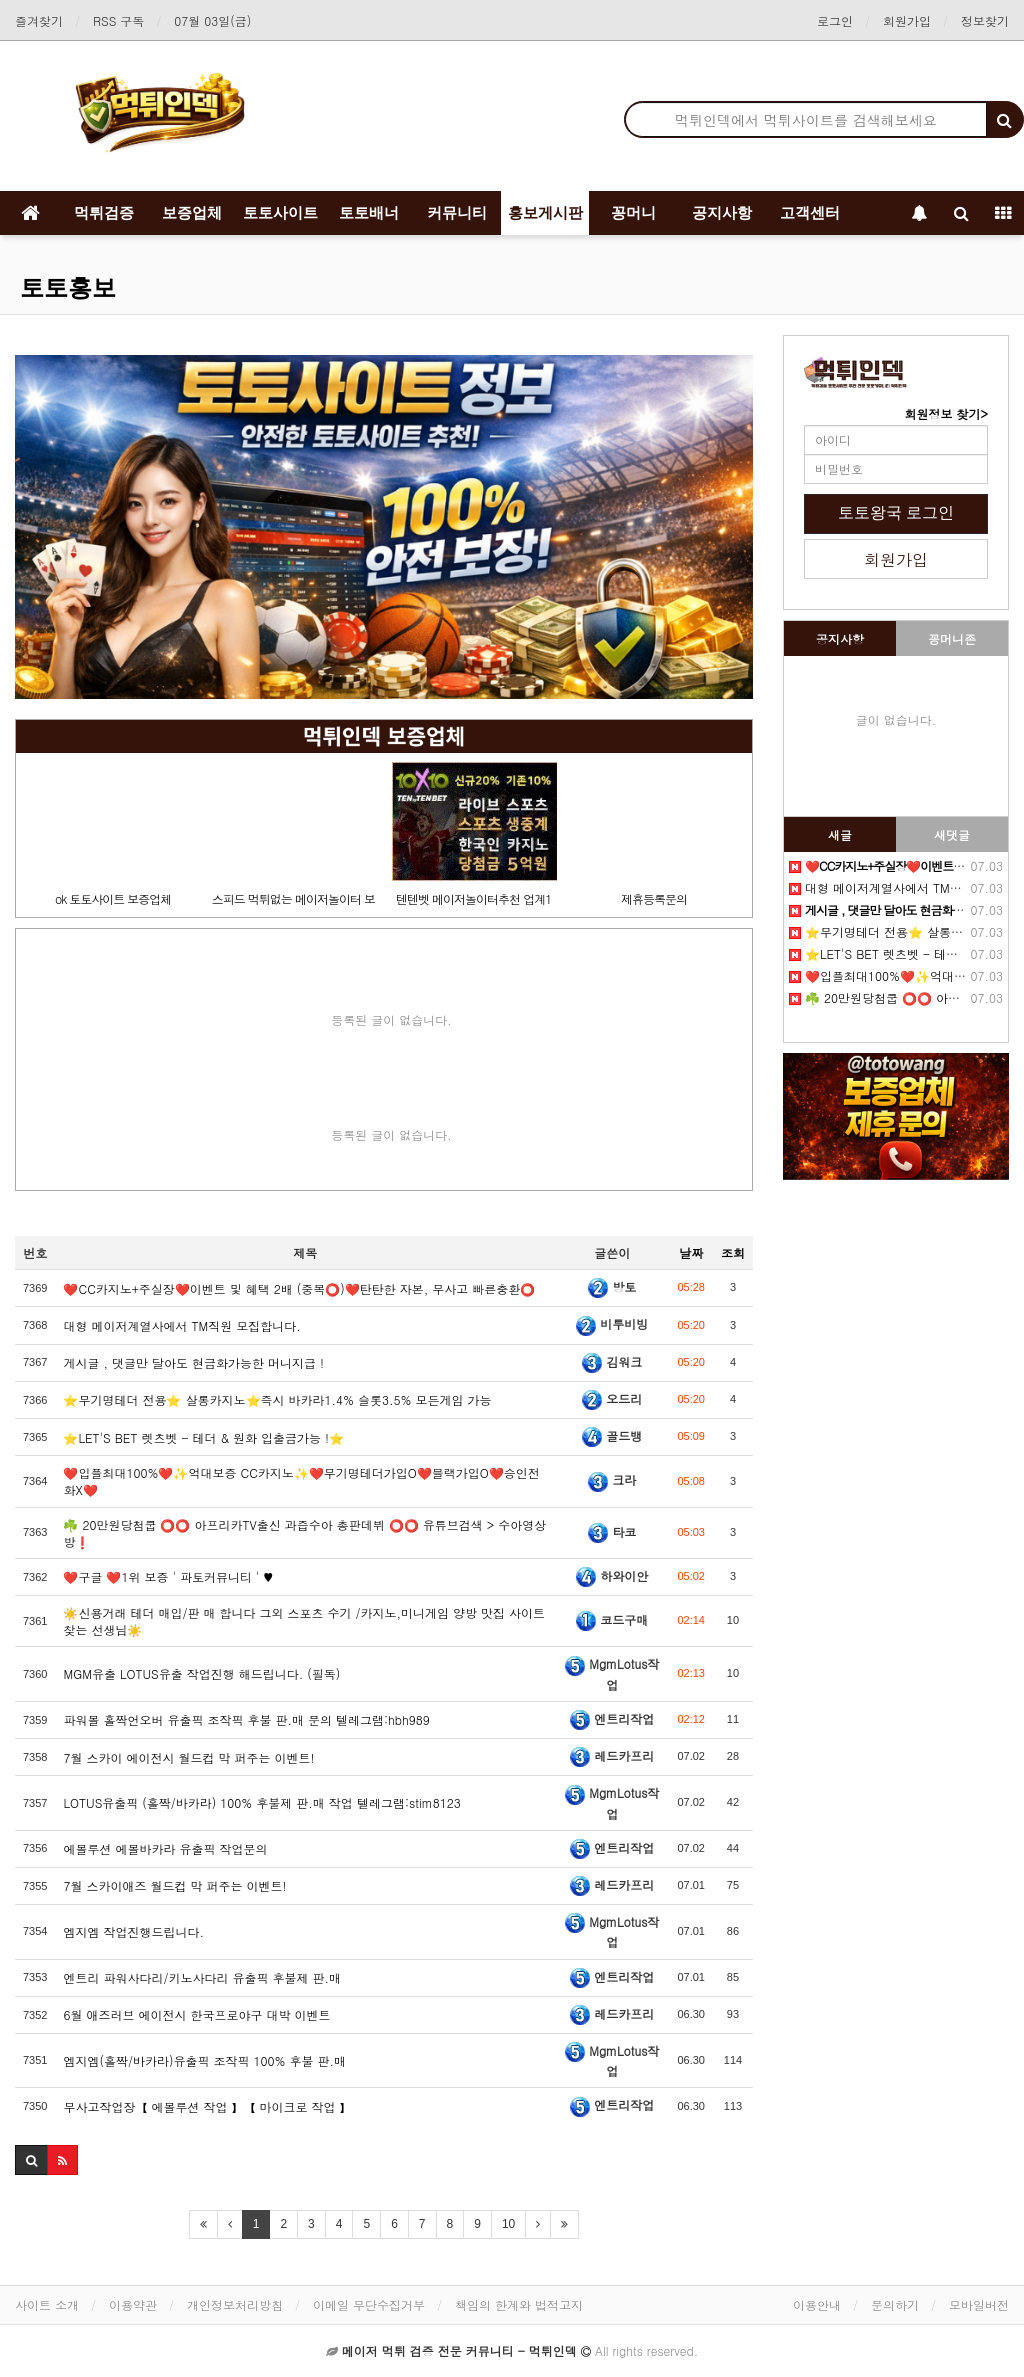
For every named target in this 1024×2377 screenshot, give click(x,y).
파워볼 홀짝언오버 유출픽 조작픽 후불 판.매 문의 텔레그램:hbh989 (246, 1719)
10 (508, 2224)
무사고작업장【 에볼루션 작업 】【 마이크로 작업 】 (207, 2106)
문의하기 (895, 2304)
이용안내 (817, 2304)
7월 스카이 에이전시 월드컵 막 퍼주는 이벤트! (188, 1757)
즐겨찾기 (39, 20)
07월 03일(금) (212, 20)
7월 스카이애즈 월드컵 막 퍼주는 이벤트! (174, 1885)
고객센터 (810, 212)
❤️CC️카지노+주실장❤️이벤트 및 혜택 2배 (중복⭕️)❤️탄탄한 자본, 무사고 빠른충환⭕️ (299, 1288)
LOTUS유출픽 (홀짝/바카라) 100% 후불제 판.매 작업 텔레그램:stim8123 (261, 1802)
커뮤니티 (457, 212)
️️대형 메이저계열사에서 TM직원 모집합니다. (181, 1325)
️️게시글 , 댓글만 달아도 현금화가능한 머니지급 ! (193, 1362)
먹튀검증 (104, 212)
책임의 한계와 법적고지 (519, 2304)
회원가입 (907, 20)
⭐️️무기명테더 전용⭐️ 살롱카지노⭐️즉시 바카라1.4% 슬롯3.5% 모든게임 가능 (277, 1399)
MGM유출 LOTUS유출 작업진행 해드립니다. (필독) (201, 1673)
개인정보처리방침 (235, 2304)
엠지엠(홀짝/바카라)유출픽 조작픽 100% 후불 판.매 (204, 2060)
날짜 (691, 1252)
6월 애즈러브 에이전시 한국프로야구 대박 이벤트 (196, 2014)
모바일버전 (979, 2304)
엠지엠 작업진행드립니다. (133, 1931)
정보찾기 (985, 20)
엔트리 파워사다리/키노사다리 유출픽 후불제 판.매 (202, 1977)
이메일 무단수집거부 (369, 2304)
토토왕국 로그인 (896, 512)
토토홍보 (68, 287)
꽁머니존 (952, 638)
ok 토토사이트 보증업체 (113, 898)
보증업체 (192, 212)
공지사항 (722, 212)
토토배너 (369, 212)
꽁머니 (633, 212)
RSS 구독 (118, 20)
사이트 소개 (47, 2304)
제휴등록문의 (654, 898)
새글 (840, 834)
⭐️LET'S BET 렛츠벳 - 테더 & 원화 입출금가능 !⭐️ (203, 1437)
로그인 (835, 20)
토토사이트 (280, 212)
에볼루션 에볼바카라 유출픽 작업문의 (165, 1848)
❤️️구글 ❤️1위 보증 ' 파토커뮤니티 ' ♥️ (168, 1576)
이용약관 (133, 2304)
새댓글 (952, 834)
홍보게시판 (545, 212)
